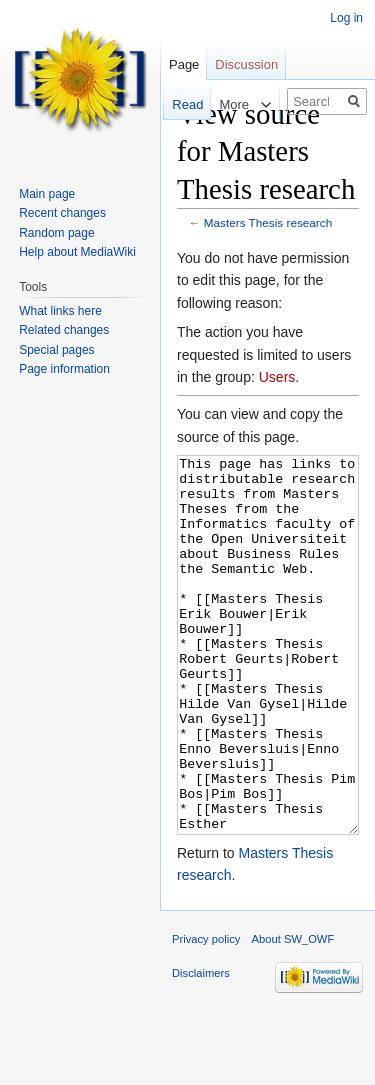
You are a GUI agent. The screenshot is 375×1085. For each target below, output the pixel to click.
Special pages (56, 350)
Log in (346, 18)
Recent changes (62, 213)
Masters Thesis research (268, 222)
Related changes (64, 330)
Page (184, 64)
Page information (64, 369)
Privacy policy (206, 1014)
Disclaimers (201, 1048)
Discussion (246, 64)
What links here (60, 311)
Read (177, 104)
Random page (56, 233)
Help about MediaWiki (77, 252)
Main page (47, 194)
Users (277, 377)
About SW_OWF (293, 1014)
